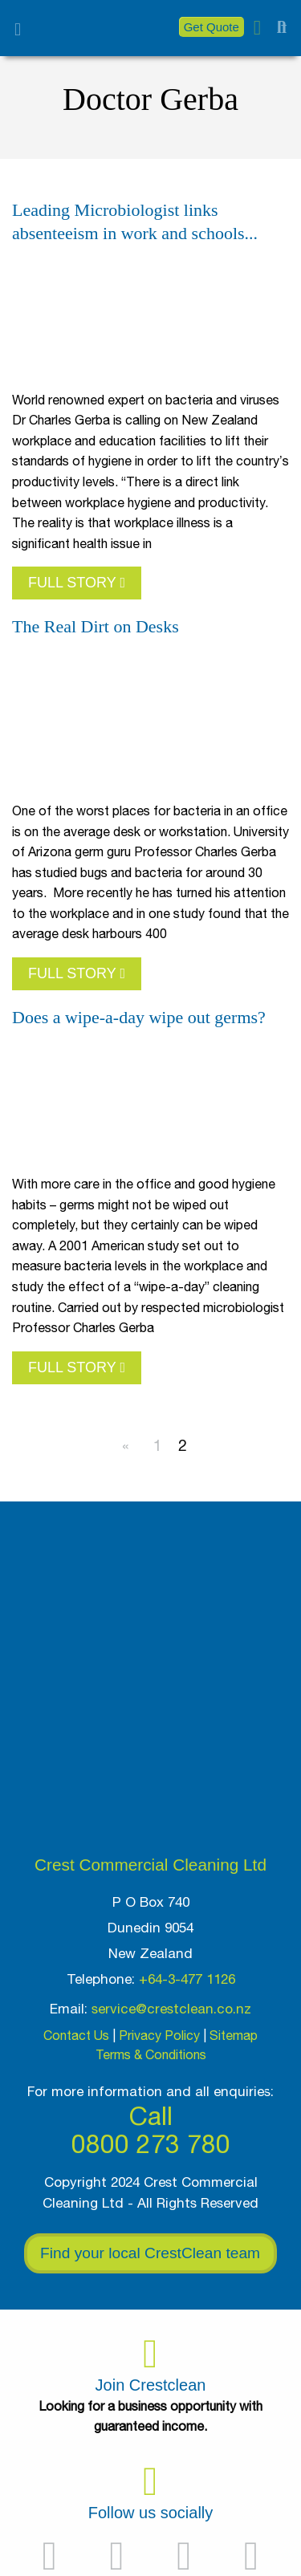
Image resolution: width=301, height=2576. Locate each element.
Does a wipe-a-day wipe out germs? (139, 1017)
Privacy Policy (159, 2035)
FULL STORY (76, 583)
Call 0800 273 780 (150, 2130)
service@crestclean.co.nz (171, 2009)
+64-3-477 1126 (187, 1979)
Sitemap (233, 2035)
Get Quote (211, 27)
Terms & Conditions (151, 2054)
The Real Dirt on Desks (95, 626)
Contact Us (76, 2035)
